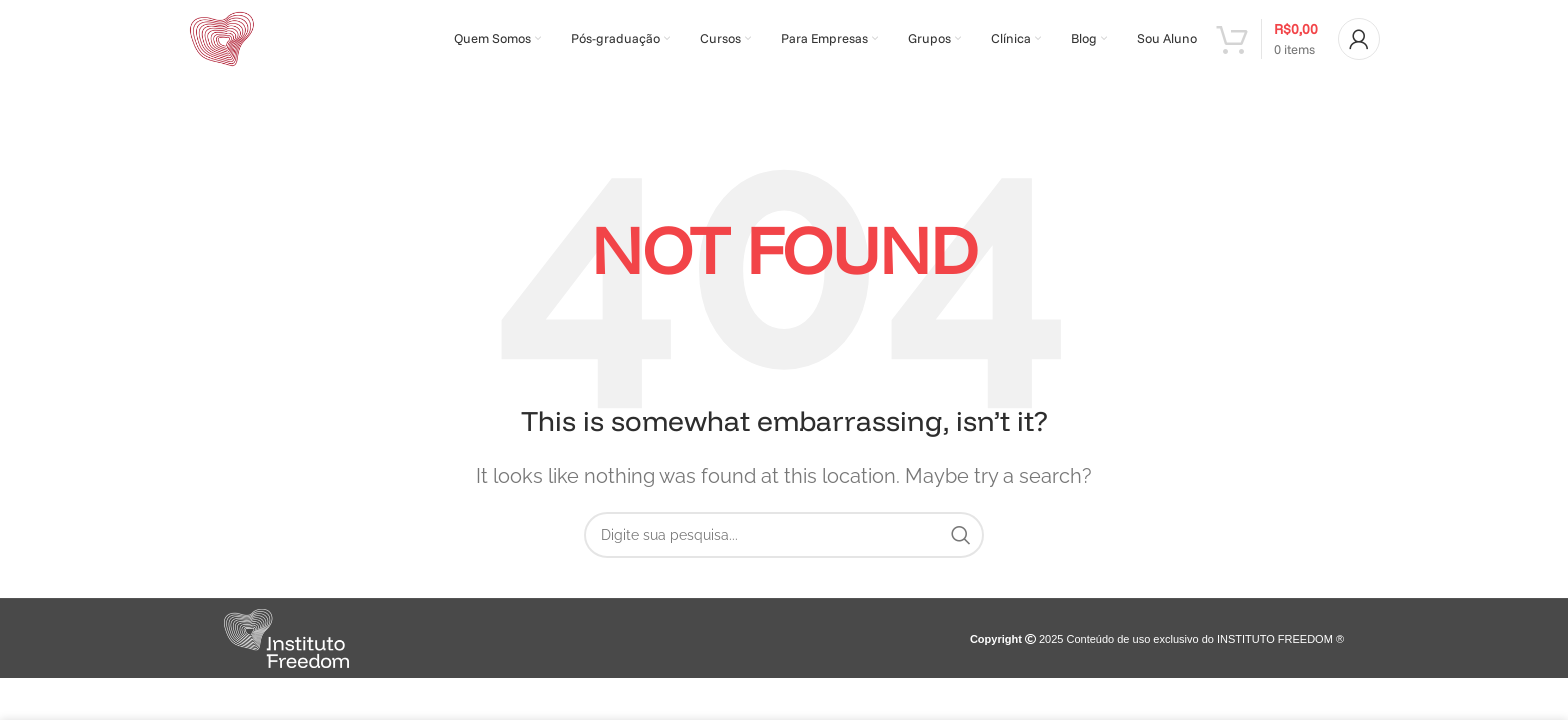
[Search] (784, 542)
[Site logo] (225, 41)
